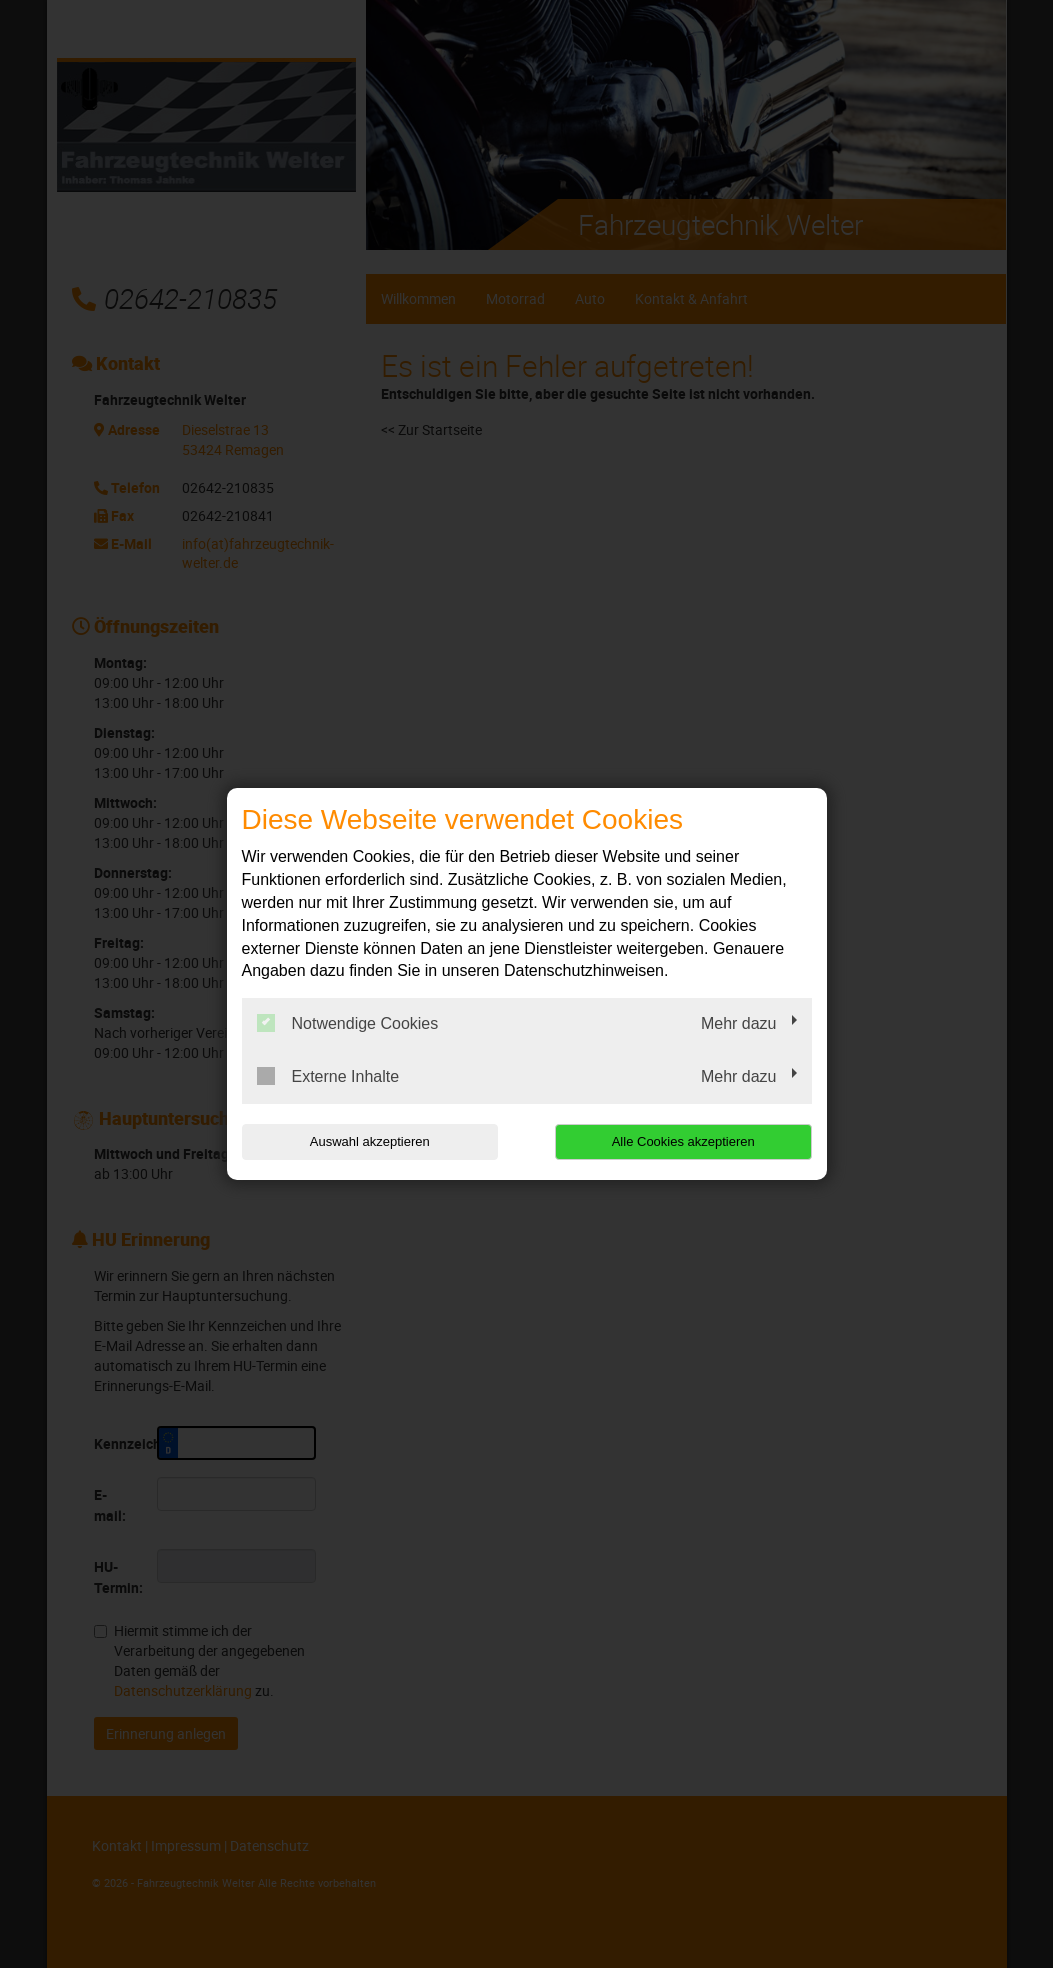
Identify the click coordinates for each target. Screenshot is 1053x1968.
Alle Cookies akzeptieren (683, 1141)
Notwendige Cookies (348, 1023)
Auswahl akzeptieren (370, 1141)
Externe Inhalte (328, 1076)
